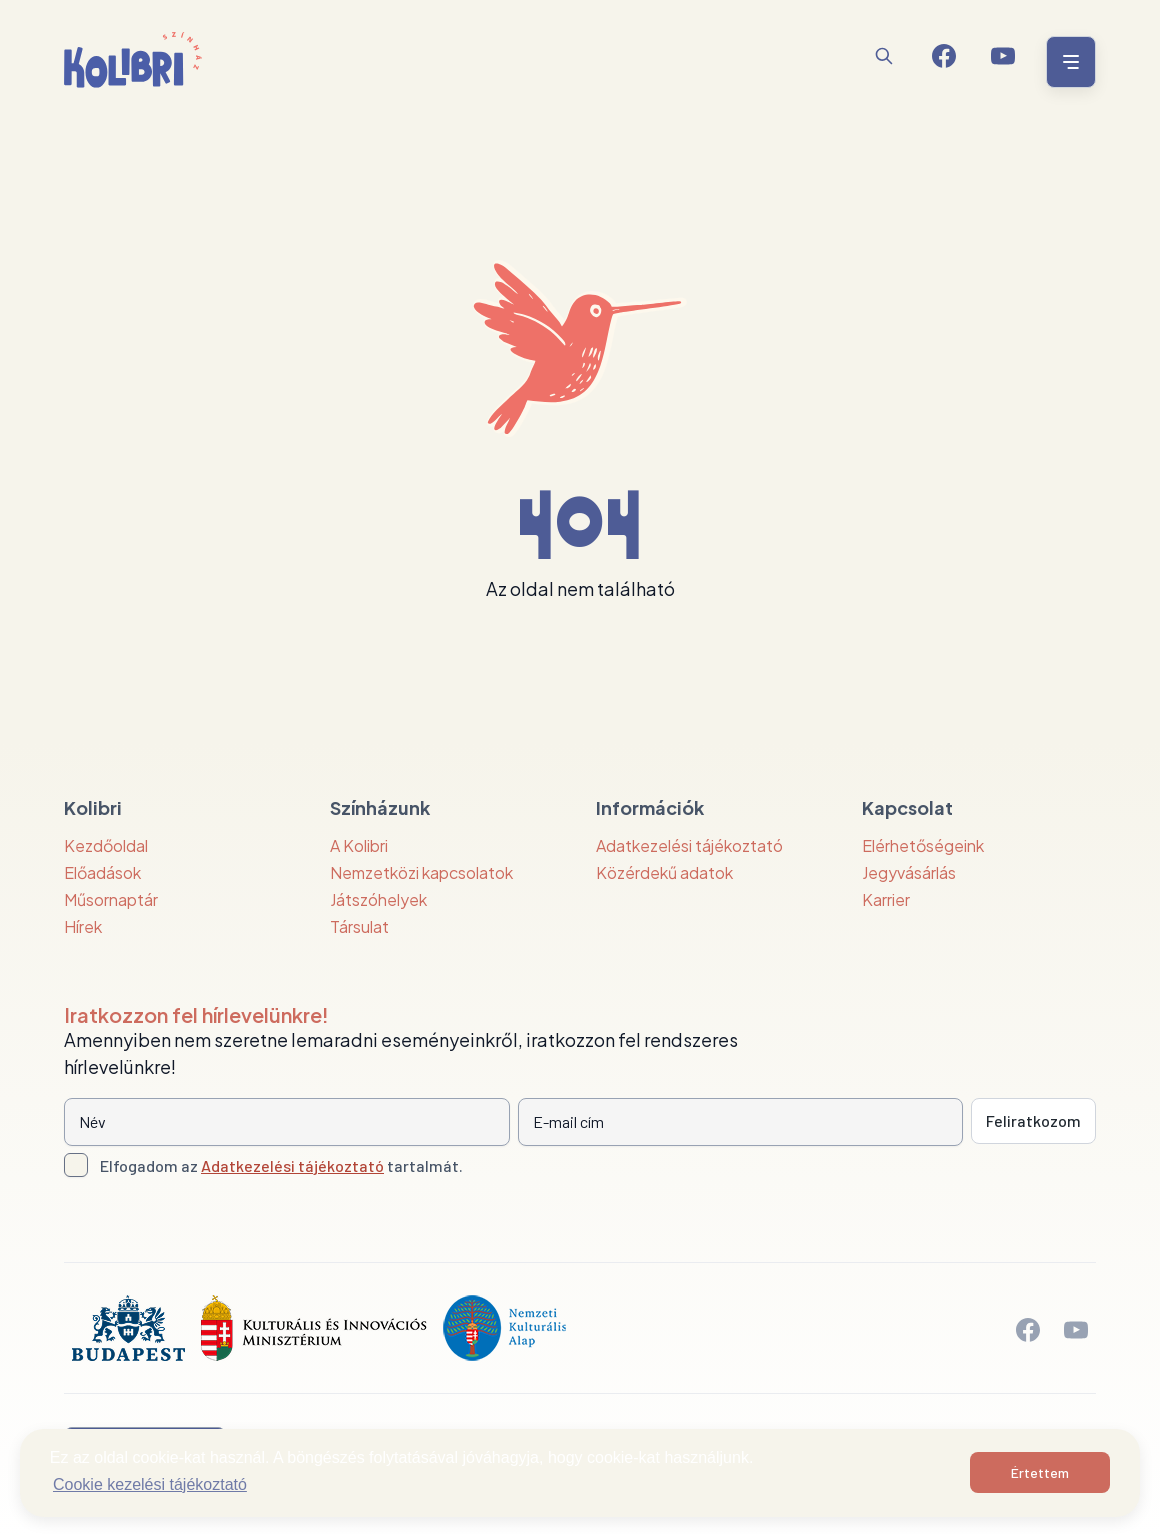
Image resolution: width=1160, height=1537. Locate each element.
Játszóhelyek (378, 899)
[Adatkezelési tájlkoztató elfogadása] (76, 1165)
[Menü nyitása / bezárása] (1068, 62)
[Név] (287, 1122)
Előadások (102, 872)
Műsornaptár (111, 899)
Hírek (83, 926)
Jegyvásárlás (909, 872)
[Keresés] (884, 56)
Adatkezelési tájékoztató (689, 845)
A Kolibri (359, 845)
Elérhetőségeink (923, 845)
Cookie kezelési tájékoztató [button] (150, 1484)
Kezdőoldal (106, 845)
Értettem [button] (1040, 1472)
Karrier (886, 899)
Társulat (359, 926)
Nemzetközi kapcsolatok (421, 872)
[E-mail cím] (741, 1122)
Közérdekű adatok (664, 872)
